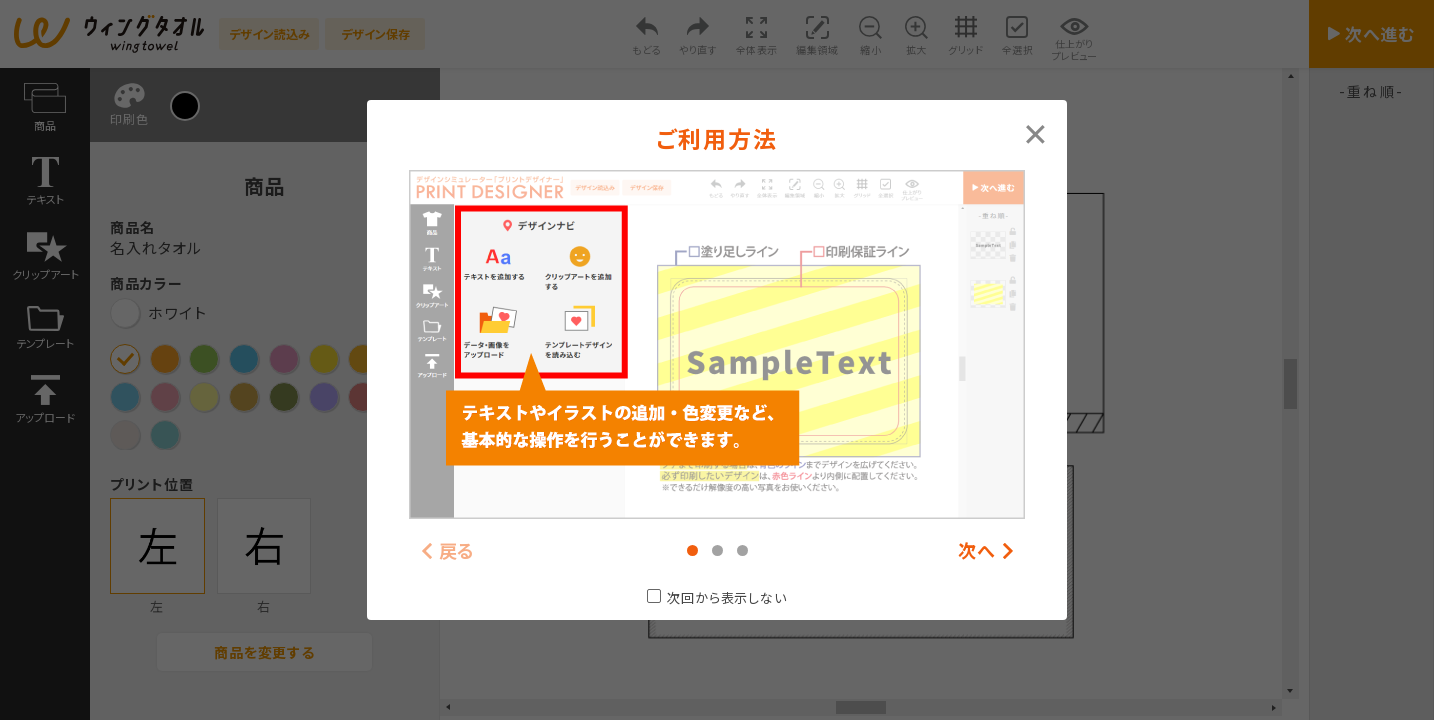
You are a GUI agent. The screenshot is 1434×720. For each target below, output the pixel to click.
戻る (457, 550)
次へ (977, 550)
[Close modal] (1035, 132)
